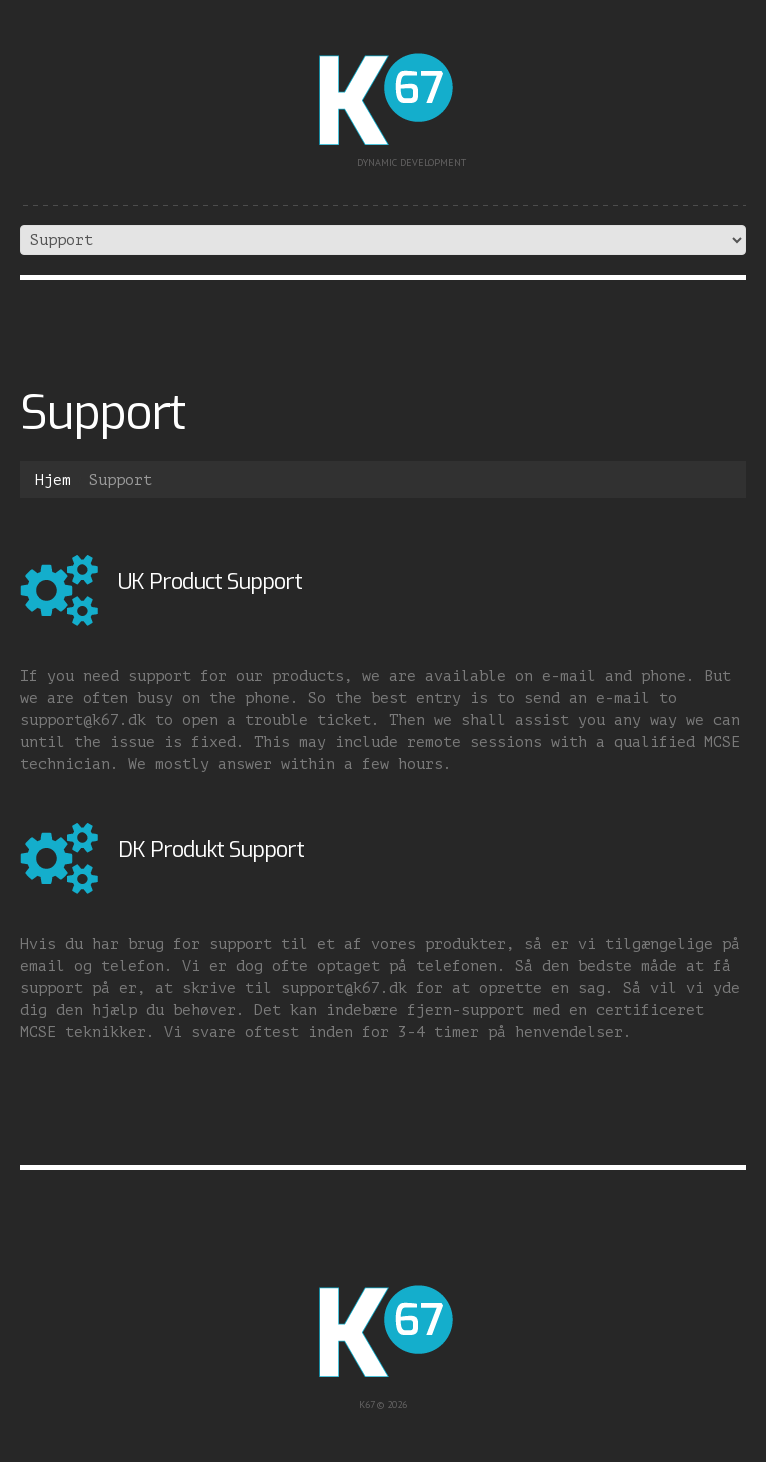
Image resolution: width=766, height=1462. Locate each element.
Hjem (53, 480)
